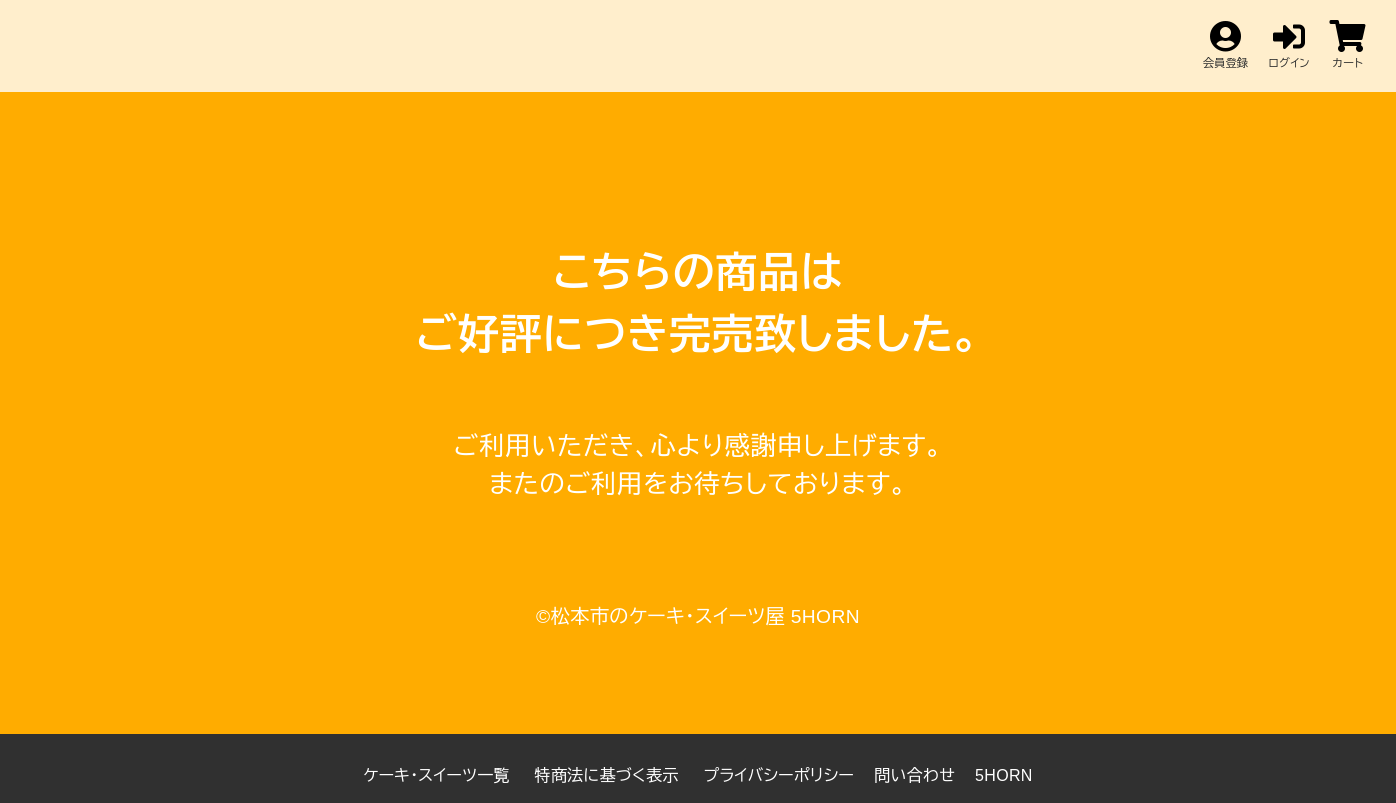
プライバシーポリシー (778, 775)
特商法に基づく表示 (609, 775)
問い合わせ (914, 775)
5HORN (1004, 775)
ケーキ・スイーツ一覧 (438, 775)
